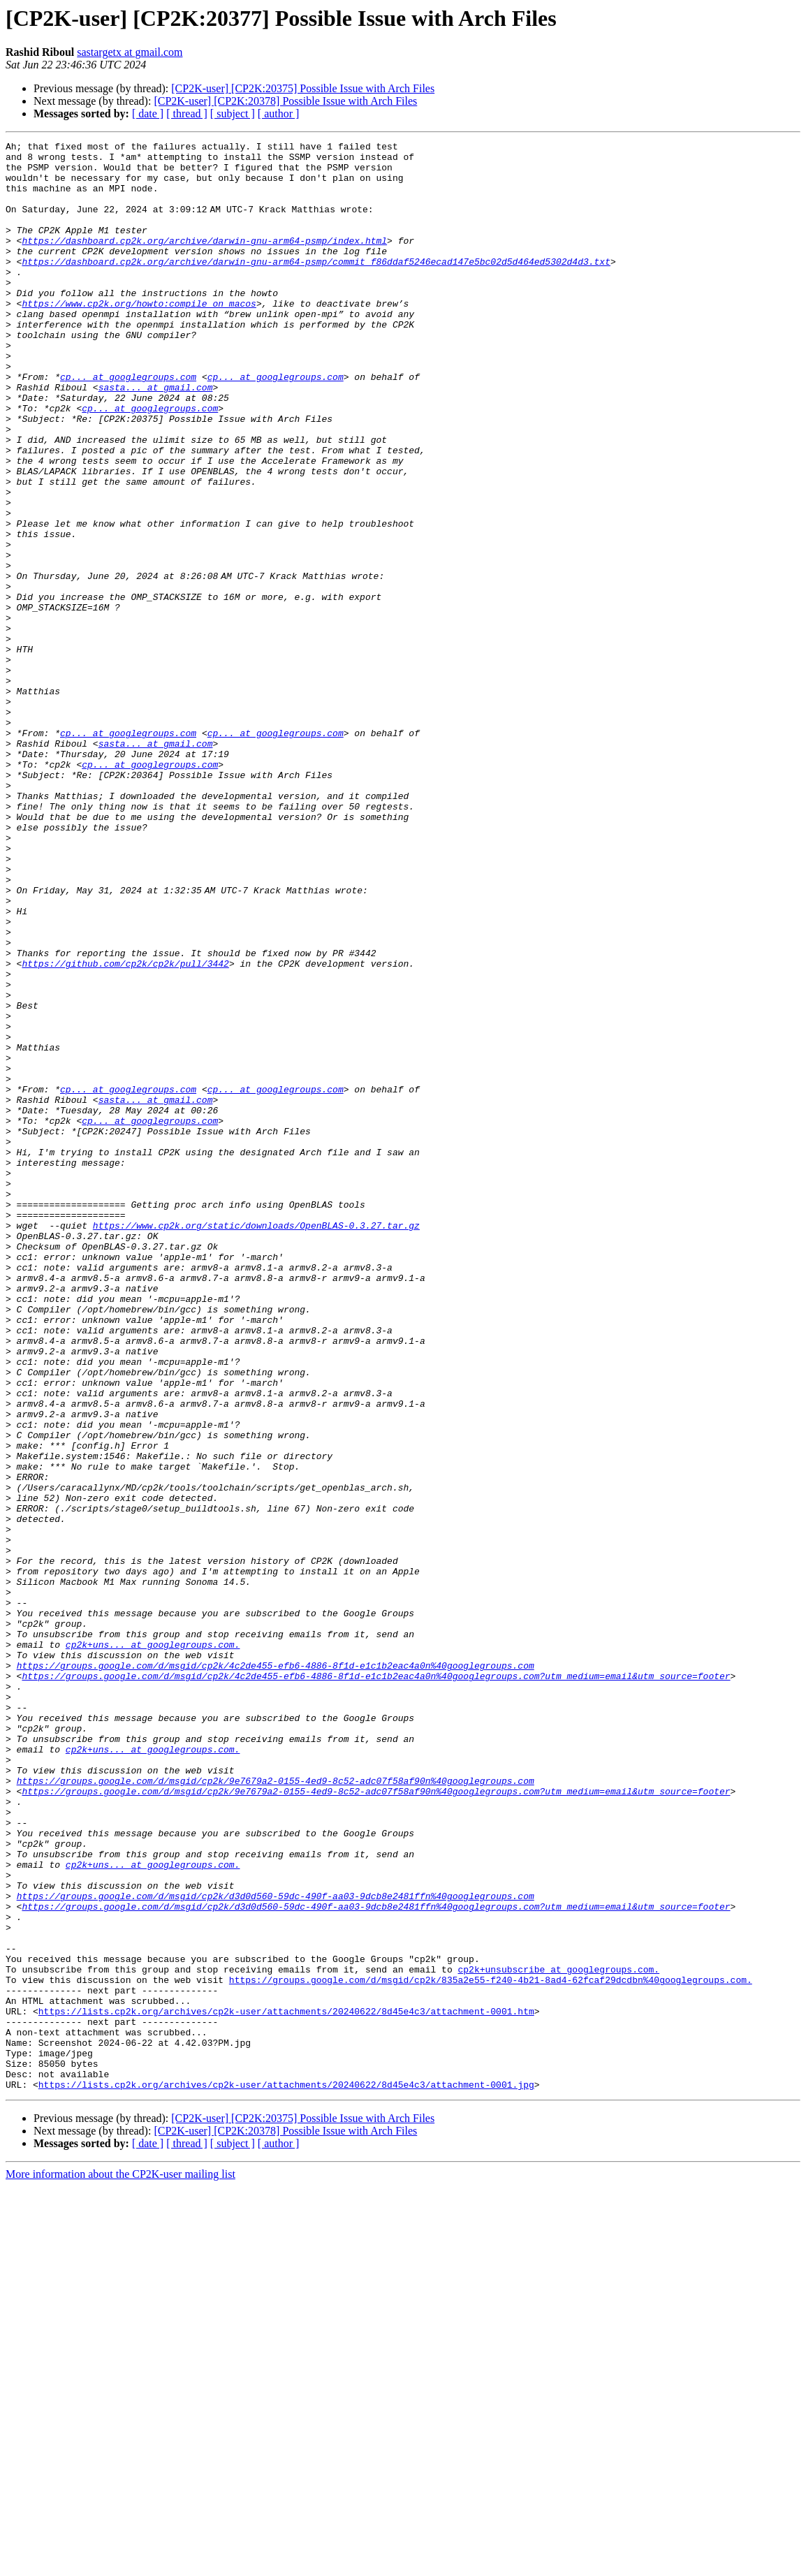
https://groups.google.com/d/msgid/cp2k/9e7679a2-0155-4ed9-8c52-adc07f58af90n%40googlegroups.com (275, 2109)
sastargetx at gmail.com (129, 52)
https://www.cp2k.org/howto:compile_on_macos (139, 336)
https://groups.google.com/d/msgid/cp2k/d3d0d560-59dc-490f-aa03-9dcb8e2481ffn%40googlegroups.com (275, 2247)
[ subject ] (232, 113)
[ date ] (147, 113)
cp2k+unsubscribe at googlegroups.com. (558, 2335)
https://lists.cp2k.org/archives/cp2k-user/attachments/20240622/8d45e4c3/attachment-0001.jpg (286, 2474)
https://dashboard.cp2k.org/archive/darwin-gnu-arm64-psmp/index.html (204, 261)
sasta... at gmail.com (155, 437)
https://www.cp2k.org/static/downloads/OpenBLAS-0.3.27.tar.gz (256, 1443)
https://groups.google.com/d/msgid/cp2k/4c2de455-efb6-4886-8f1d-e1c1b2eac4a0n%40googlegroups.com (275, 1971)
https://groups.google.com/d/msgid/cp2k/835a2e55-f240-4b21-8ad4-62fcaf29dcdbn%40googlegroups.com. (490, 2348)
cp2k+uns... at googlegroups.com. (153, 1946)
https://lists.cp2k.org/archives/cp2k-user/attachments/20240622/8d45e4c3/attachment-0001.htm (286, 2386)
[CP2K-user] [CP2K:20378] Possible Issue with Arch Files (285, 101)
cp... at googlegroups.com (128, 424)
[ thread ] (186, 113)
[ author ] (279, 113)
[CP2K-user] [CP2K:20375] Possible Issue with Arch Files (302, 88)
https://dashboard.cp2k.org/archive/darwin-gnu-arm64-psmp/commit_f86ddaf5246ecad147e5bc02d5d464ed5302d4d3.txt (316, 286)
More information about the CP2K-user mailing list (120, 2564)
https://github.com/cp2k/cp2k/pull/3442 (125, 1128)
